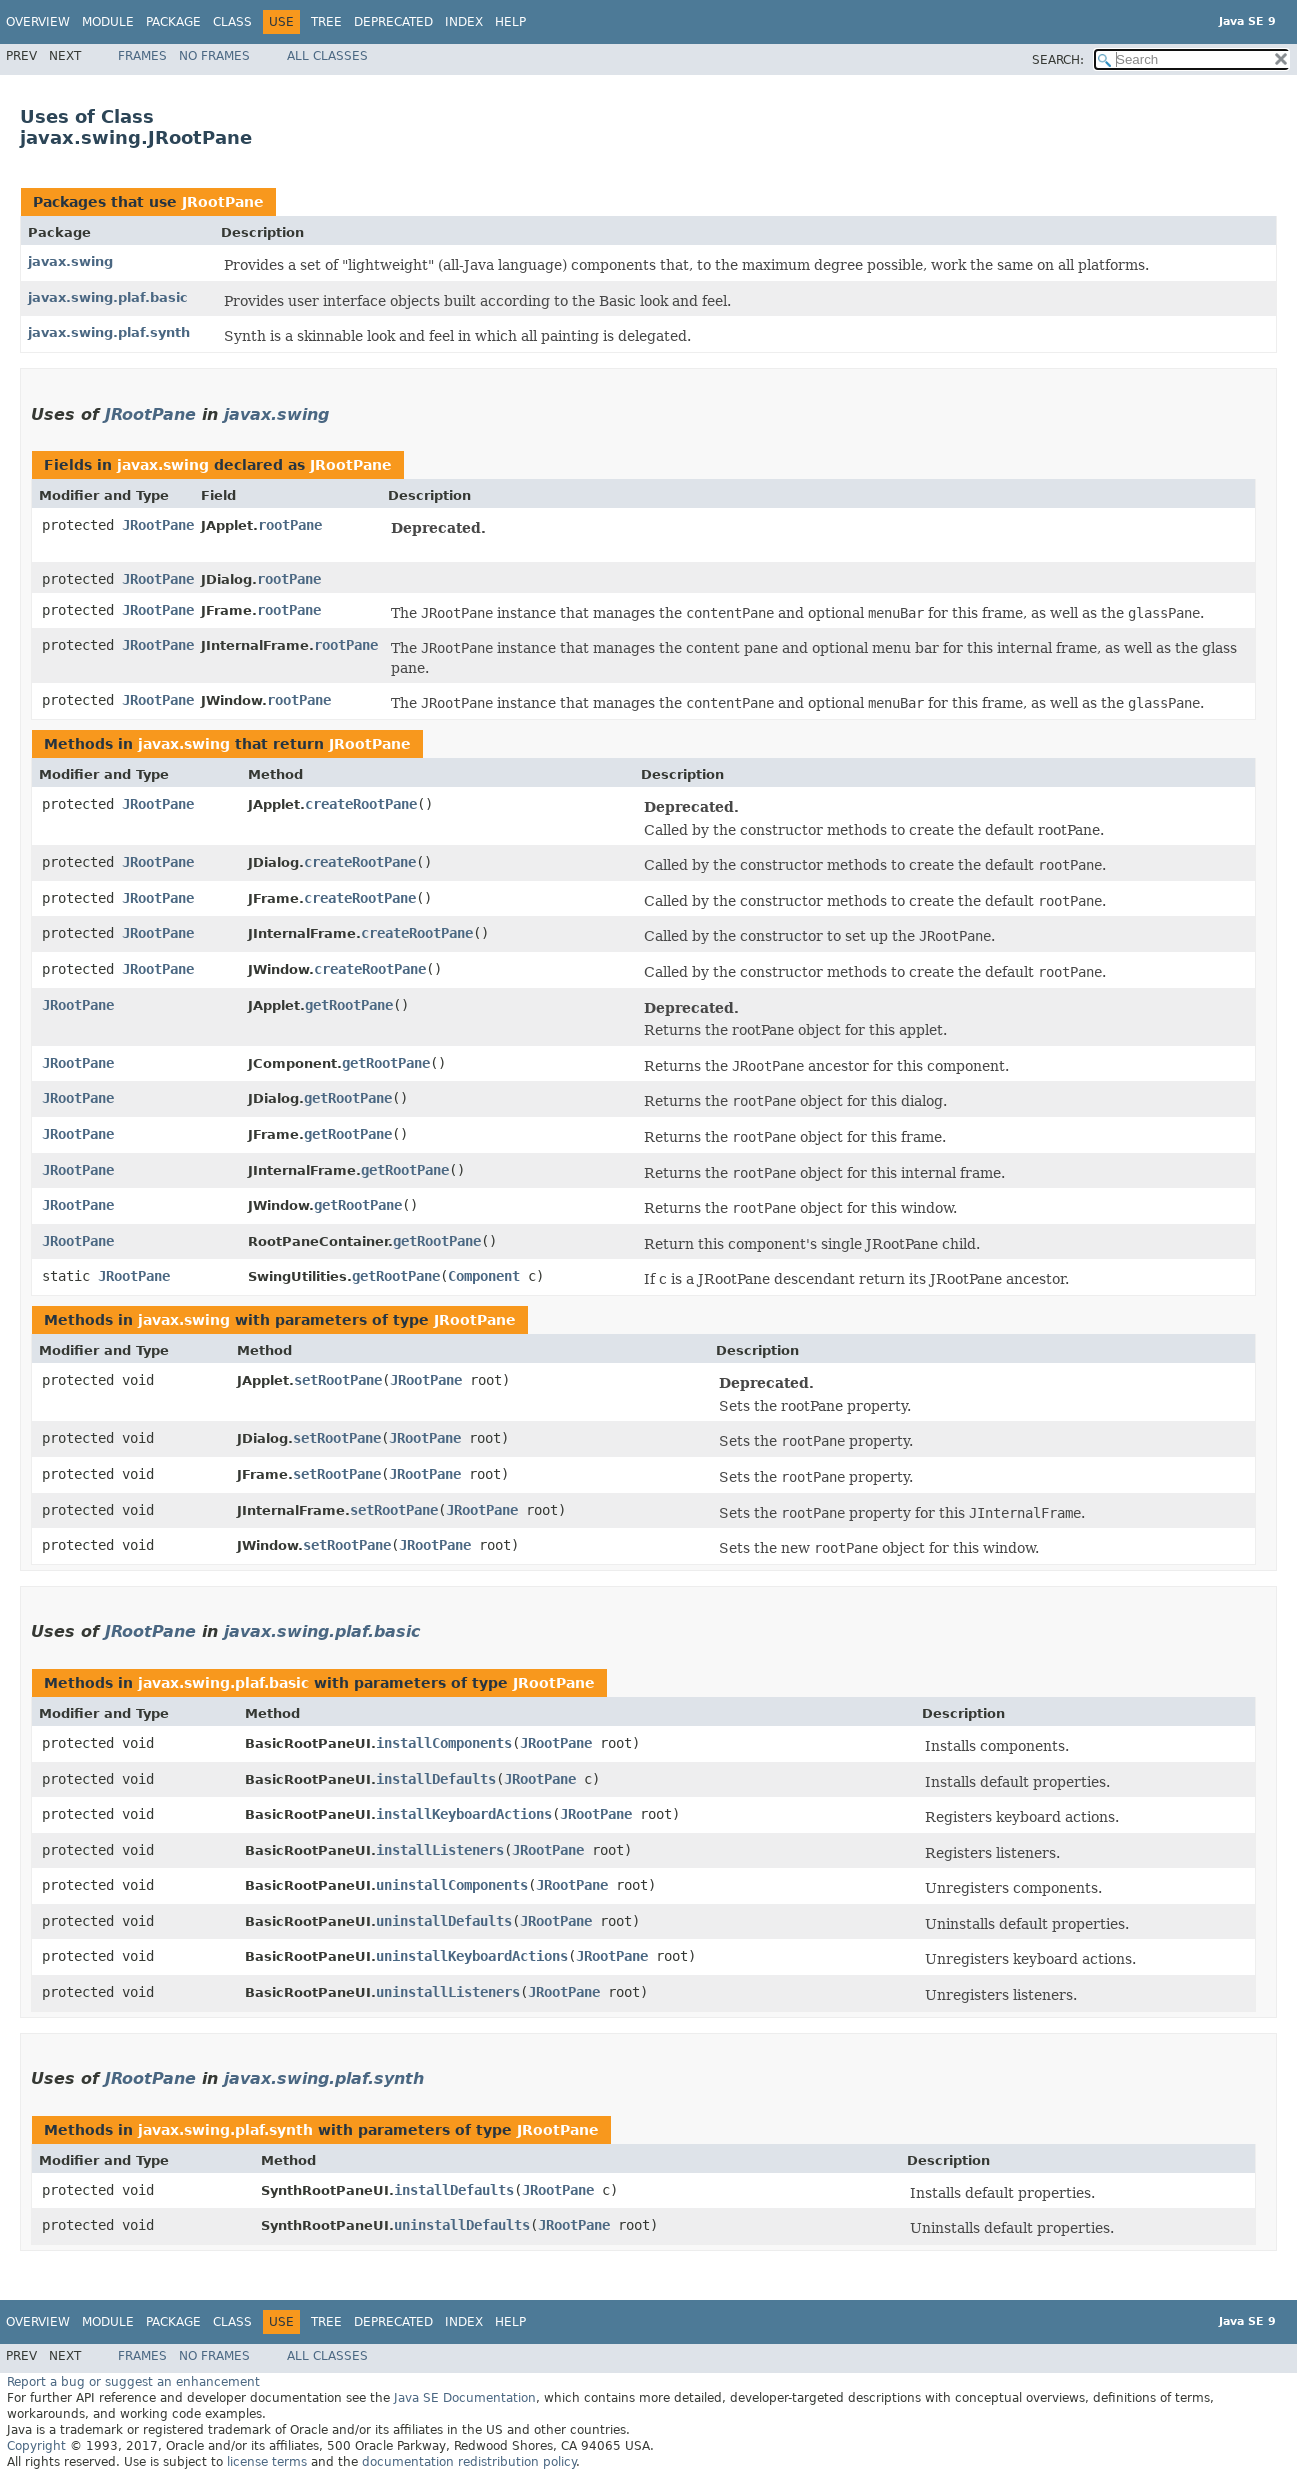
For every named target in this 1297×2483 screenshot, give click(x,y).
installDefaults (436, 1779)
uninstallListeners (448, 1992)
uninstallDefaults (444, 1921)
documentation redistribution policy (469, 2462)
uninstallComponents (452, 1885)
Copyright (36, 2446)
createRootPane (361, 804)
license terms (267, 2462)
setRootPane (338, 1380)
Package (173, 22)
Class (232, 22)
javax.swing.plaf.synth (109, 332)
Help (510, 22)
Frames (142, 56)
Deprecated (393, 22)
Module (108, 22)
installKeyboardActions (464, 1814)
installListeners (440, 1850)
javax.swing (70, 261)
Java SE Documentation (465, 2398)
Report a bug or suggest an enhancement (133, 2382)
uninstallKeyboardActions (472, 1956)
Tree (326, 22)
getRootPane (349, 1005)
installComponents (444, 1743)
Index (464, 22)
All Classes (327, 56)
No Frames (214, 56)
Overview (38, 22)
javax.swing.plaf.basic (108, 297)
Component (484, 1276)
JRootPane (223, 202)
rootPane (290, 525)
